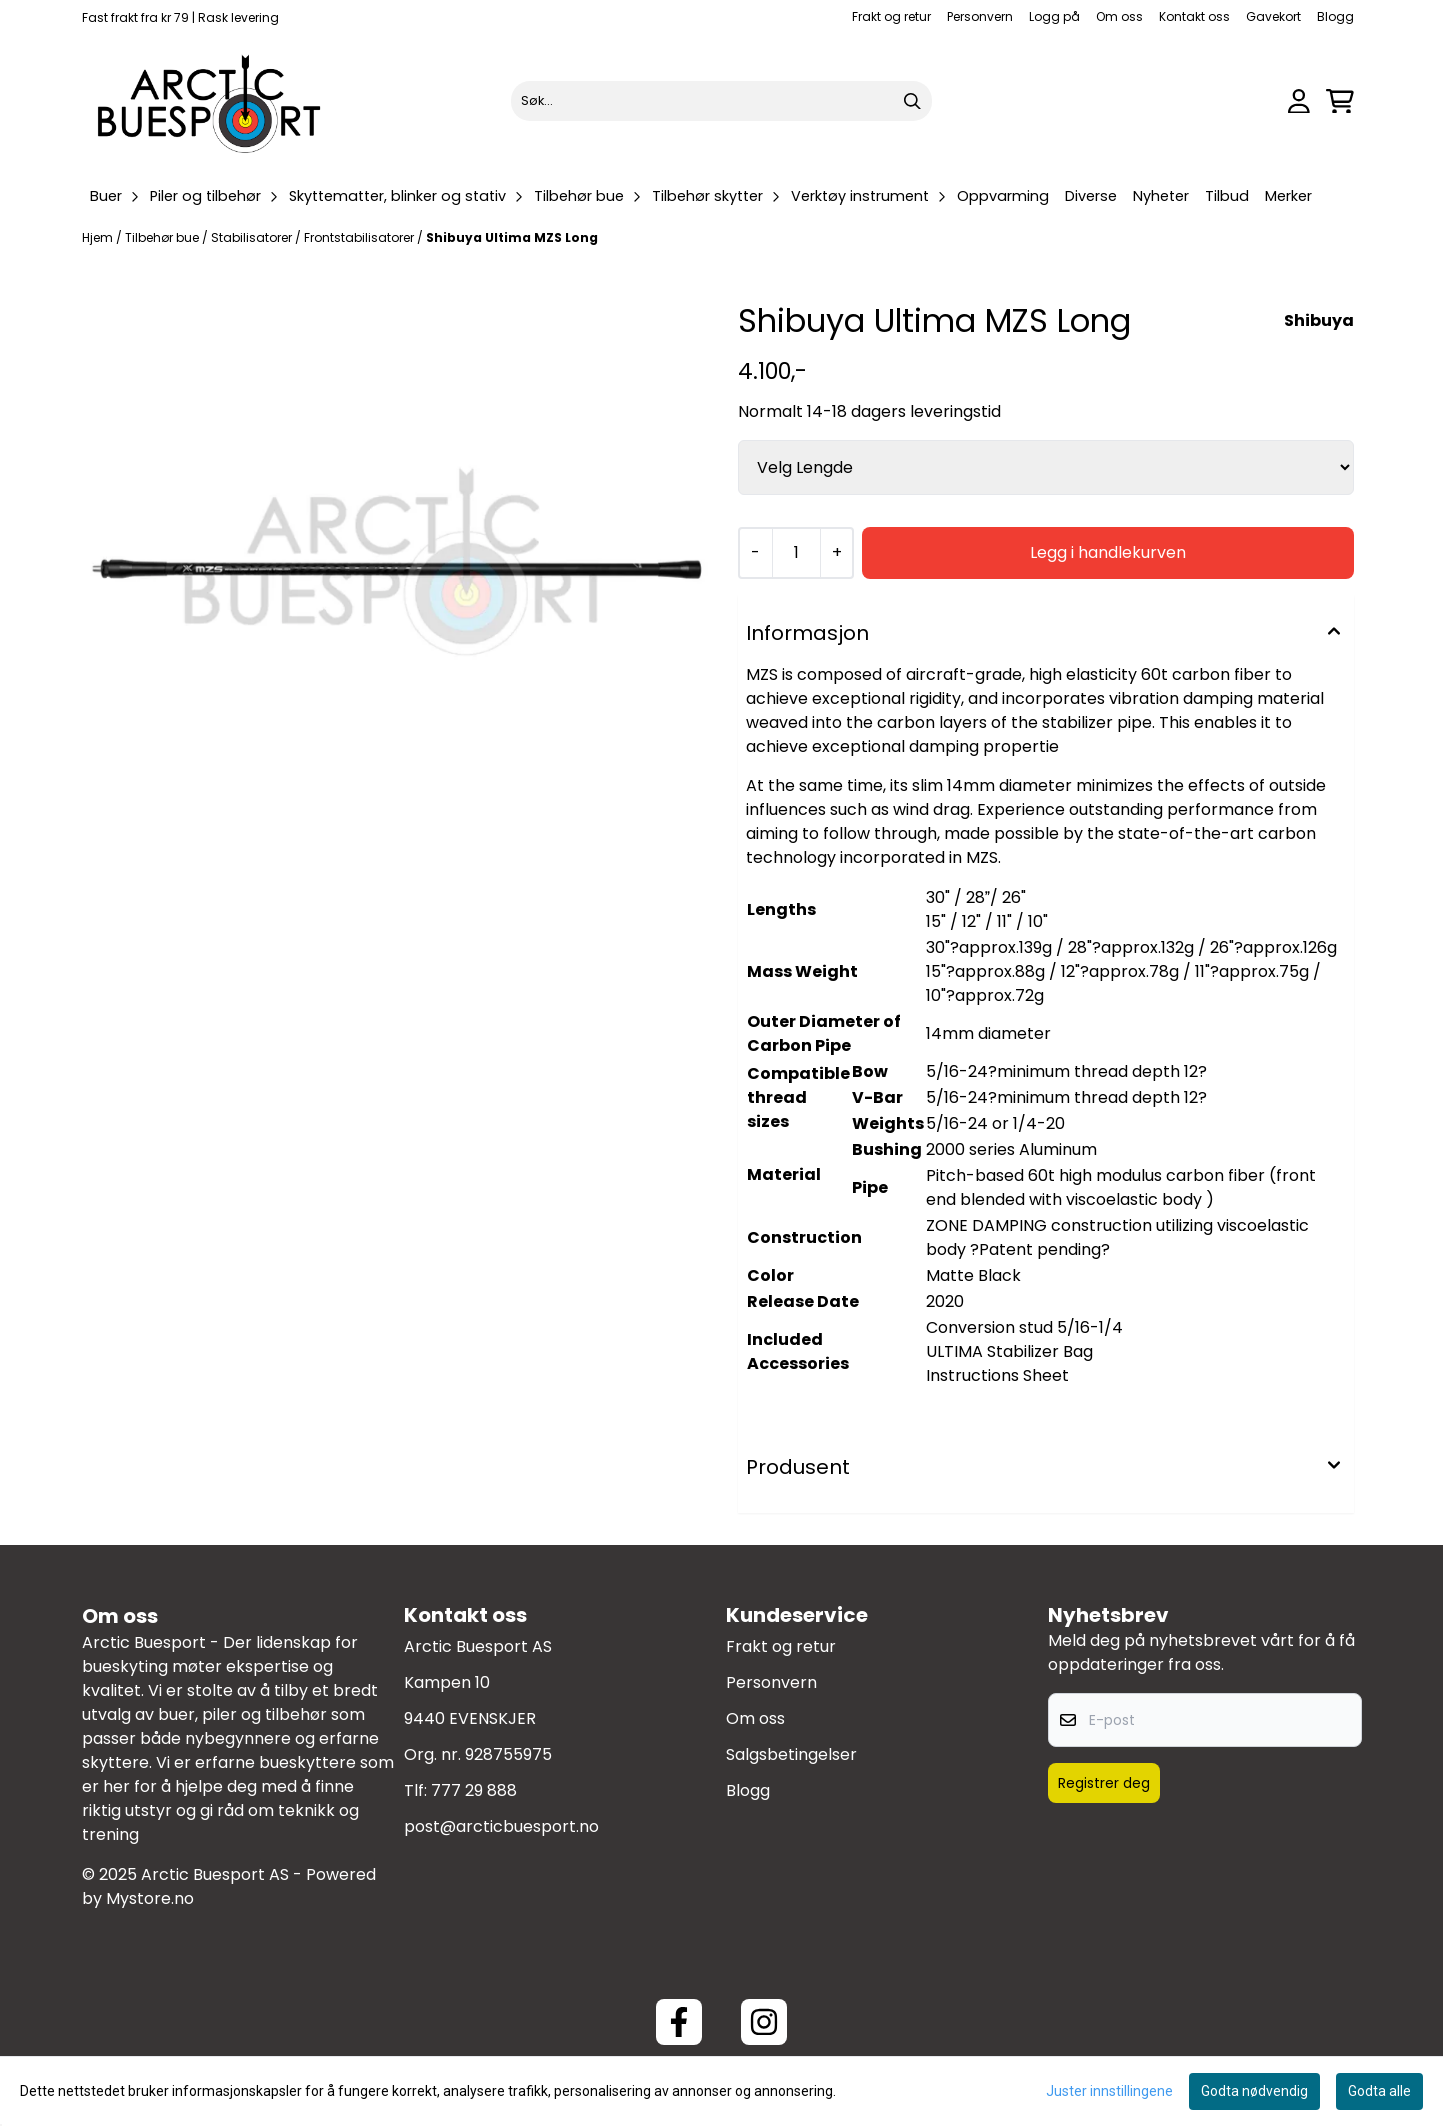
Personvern (980, 16)
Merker (1288, 196)
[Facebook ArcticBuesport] (679, 2022)
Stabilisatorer (253, 237)
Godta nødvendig (1254, 2091)
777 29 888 (474, 1790)
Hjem (99, 237)
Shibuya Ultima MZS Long (512, 237)
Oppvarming (1003, 196)
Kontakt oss (1194, 16)
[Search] (912, 101)
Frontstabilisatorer (360, 237)
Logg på (1054, 16)
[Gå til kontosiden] (1299, 101)
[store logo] (210, 101)
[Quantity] (796, 553)
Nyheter (1161, 196)
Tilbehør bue (163, 237)
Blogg (1335, 16)
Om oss (1119, 16)
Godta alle (1379, 2091)
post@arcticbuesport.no (501, 1826)
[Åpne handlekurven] (1340, 101)
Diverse (1091, 196)
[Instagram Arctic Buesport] (764, 2022)
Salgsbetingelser (791, 1754)
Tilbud (1227, 196)
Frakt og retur (891, 16)
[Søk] (721, 101)
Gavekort (1273, 16)
